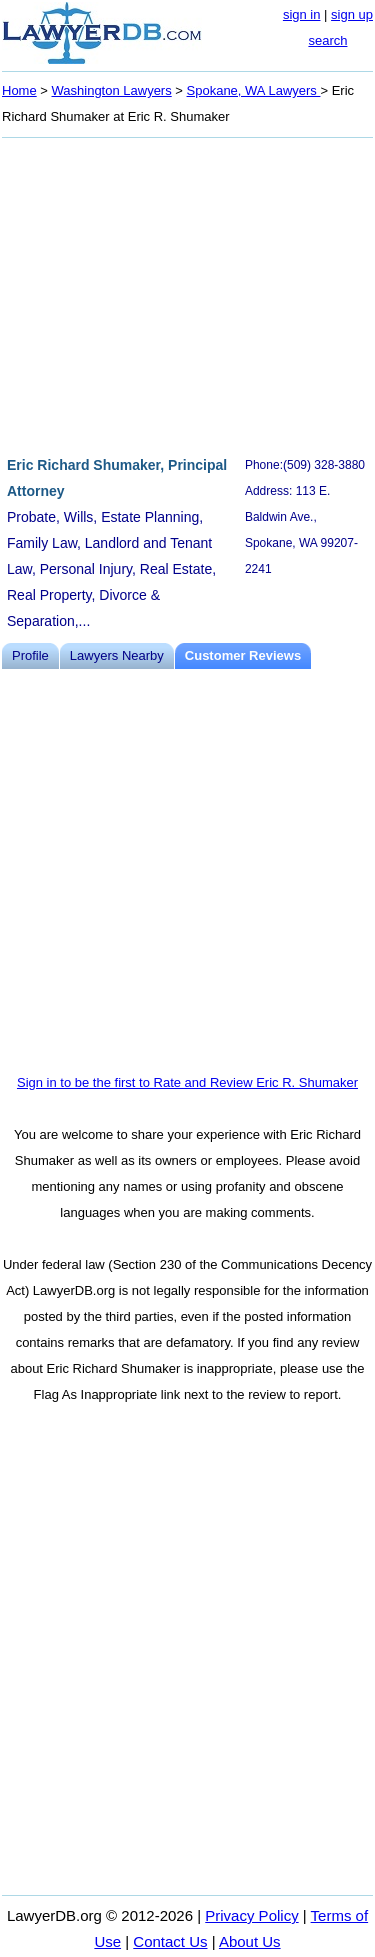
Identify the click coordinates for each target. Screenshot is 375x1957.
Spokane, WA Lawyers (254, 90)
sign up (352, 14)
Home (19, 90)
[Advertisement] (187, 294)
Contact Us (170, 1941)
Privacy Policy (251, 1915)
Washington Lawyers (112, 90)
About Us (250, 1941)
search (327, 40)
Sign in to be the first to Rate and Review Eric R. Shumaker (187, 1082)
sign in (302, 14)
